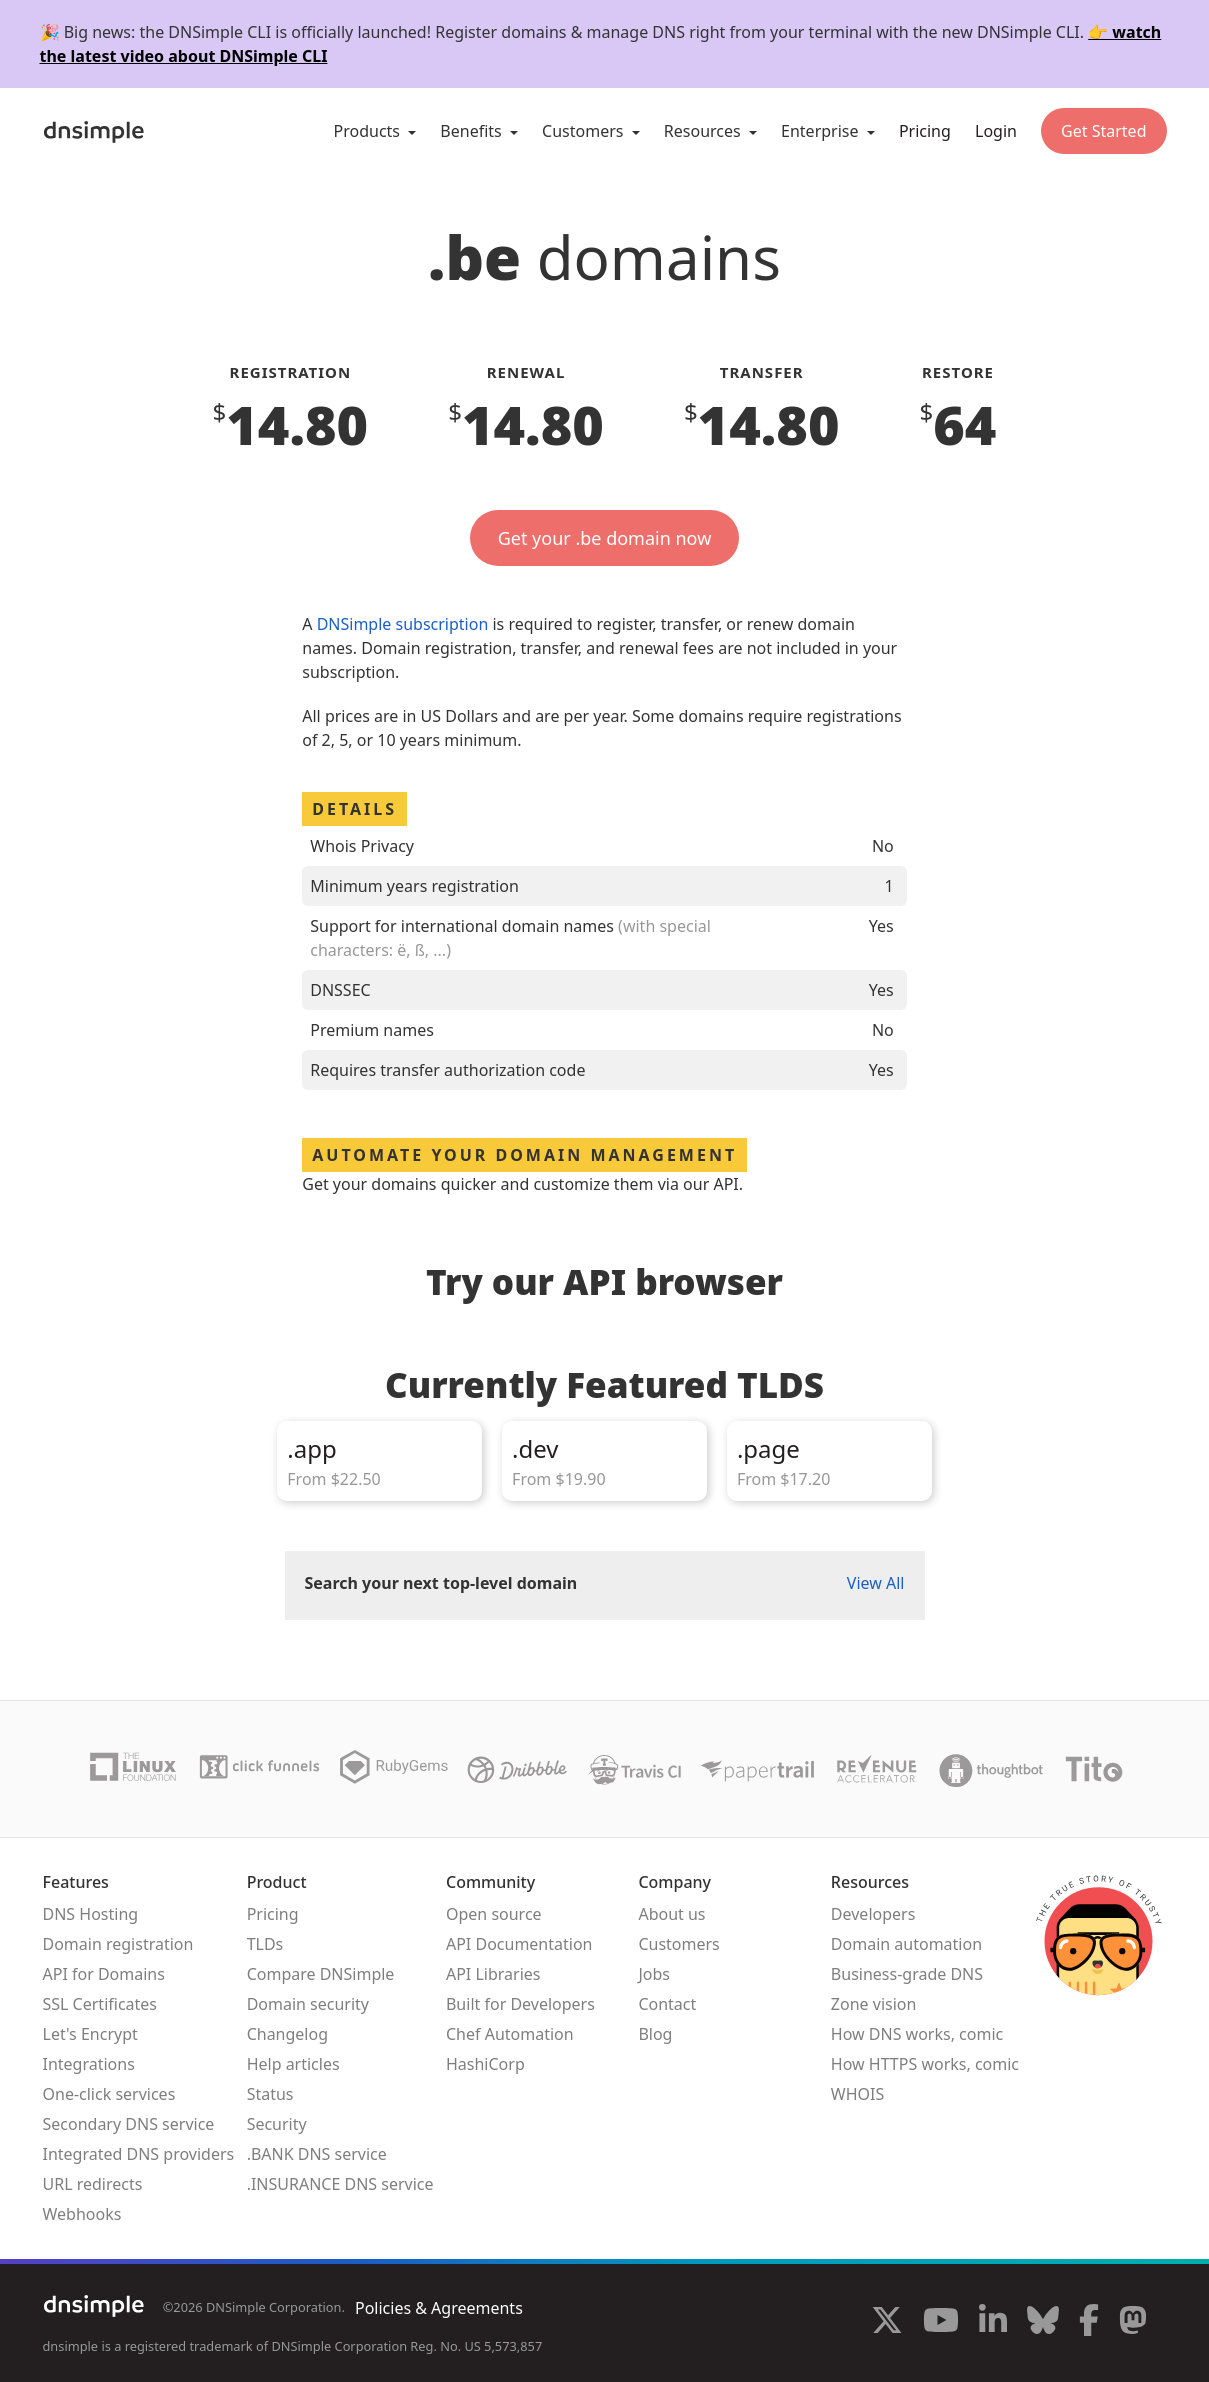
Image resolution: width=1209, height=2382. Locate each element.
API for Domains (104, 1974)
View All (876, 1583)
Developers (873, 1914)
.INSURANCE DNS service (340, 2184)
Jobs (654, 1974)
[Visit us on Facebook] (1089, 2323)
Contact (667, 2004)
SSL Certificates (100, 2004)
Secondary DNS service (129, 2124)
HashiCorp (485, 2064)
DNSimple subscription (403, 624)
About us (671, 1914)
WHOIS (857, 2094)
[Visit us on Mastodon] (1133, 2323)
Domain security (308, 2004)
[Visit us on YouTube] (941, 2323)
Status (270, 2094)
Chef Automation (510, 2034)
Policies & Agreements (439, 2308)
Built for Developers (520, 2004)
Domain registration (118, 1944)
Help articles (293, 2064)
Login (996, 131)
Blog (655, 2034)
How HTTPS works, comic (925, 2064)
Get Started (1103, 131)
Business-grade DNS (907, 1974)
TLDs (265, 1944)
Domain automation (906, 1944)
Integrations (89, 2064)
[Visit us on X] (887, 2323)
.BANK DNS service (317, 2154)
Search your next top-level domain (441, 1583)
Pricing (925, 131)
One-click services (109, 2094)
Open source (494, 1914)
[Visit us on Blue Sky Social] (1043, 2323)
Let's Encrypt (90, 2034)
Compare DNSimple (321, 1974)
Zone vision (874, 2004)
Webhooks (82, 2214)
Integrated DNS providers (139, 2154)
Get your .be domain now (605, 538)
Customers (678, 1944)
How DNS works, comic (917, 2034)
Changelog (287, 2034)
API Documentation (519, 1944)
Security (277, 2124)
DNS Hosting (91, 1914)
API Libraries (493, 1974)
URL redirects (93, 2184)
